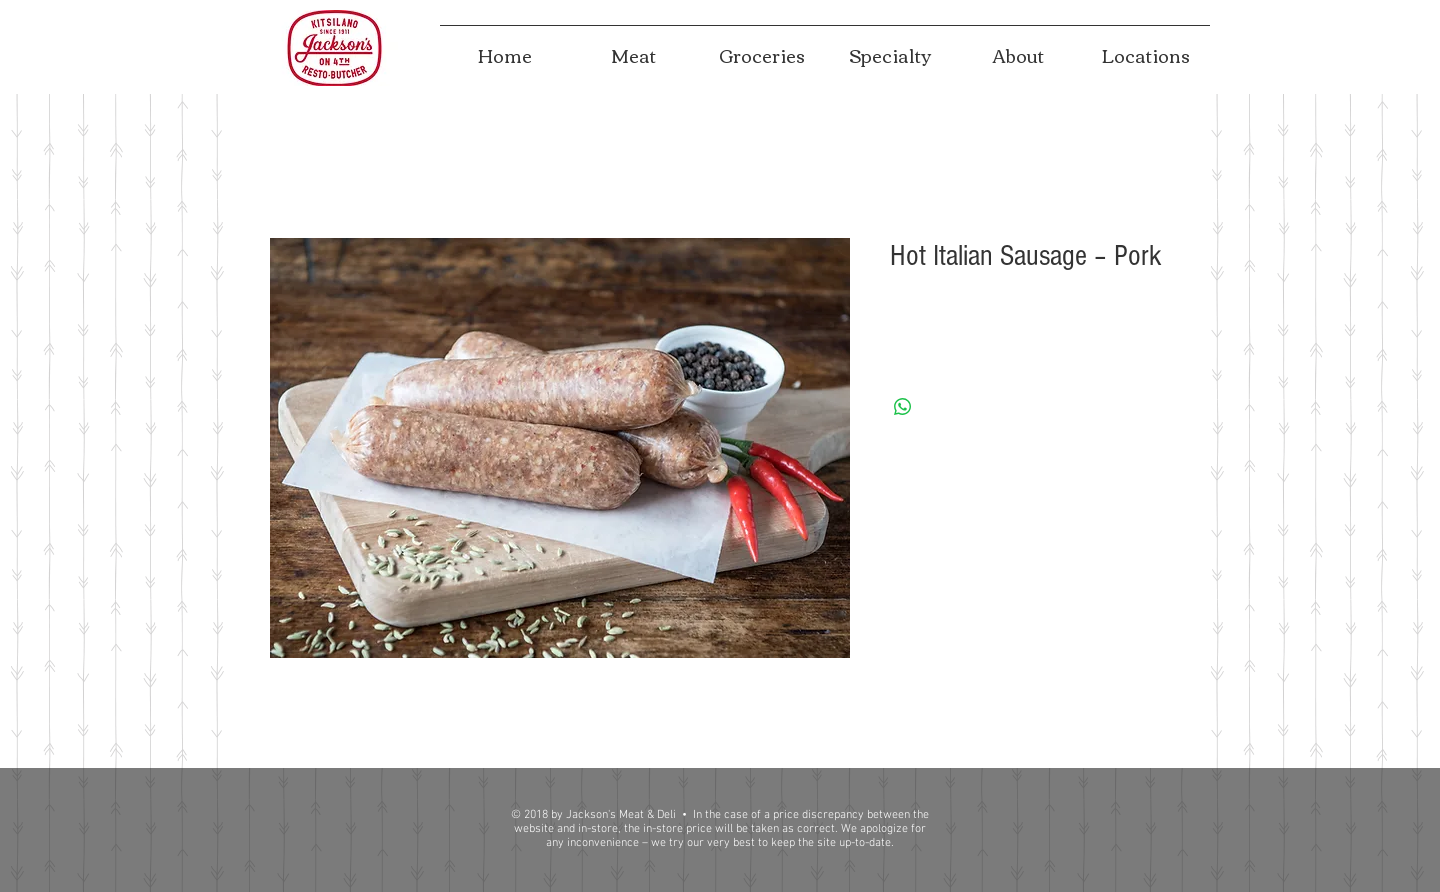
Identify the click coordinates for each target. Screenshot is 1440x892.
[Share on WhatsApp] (903, 407)
